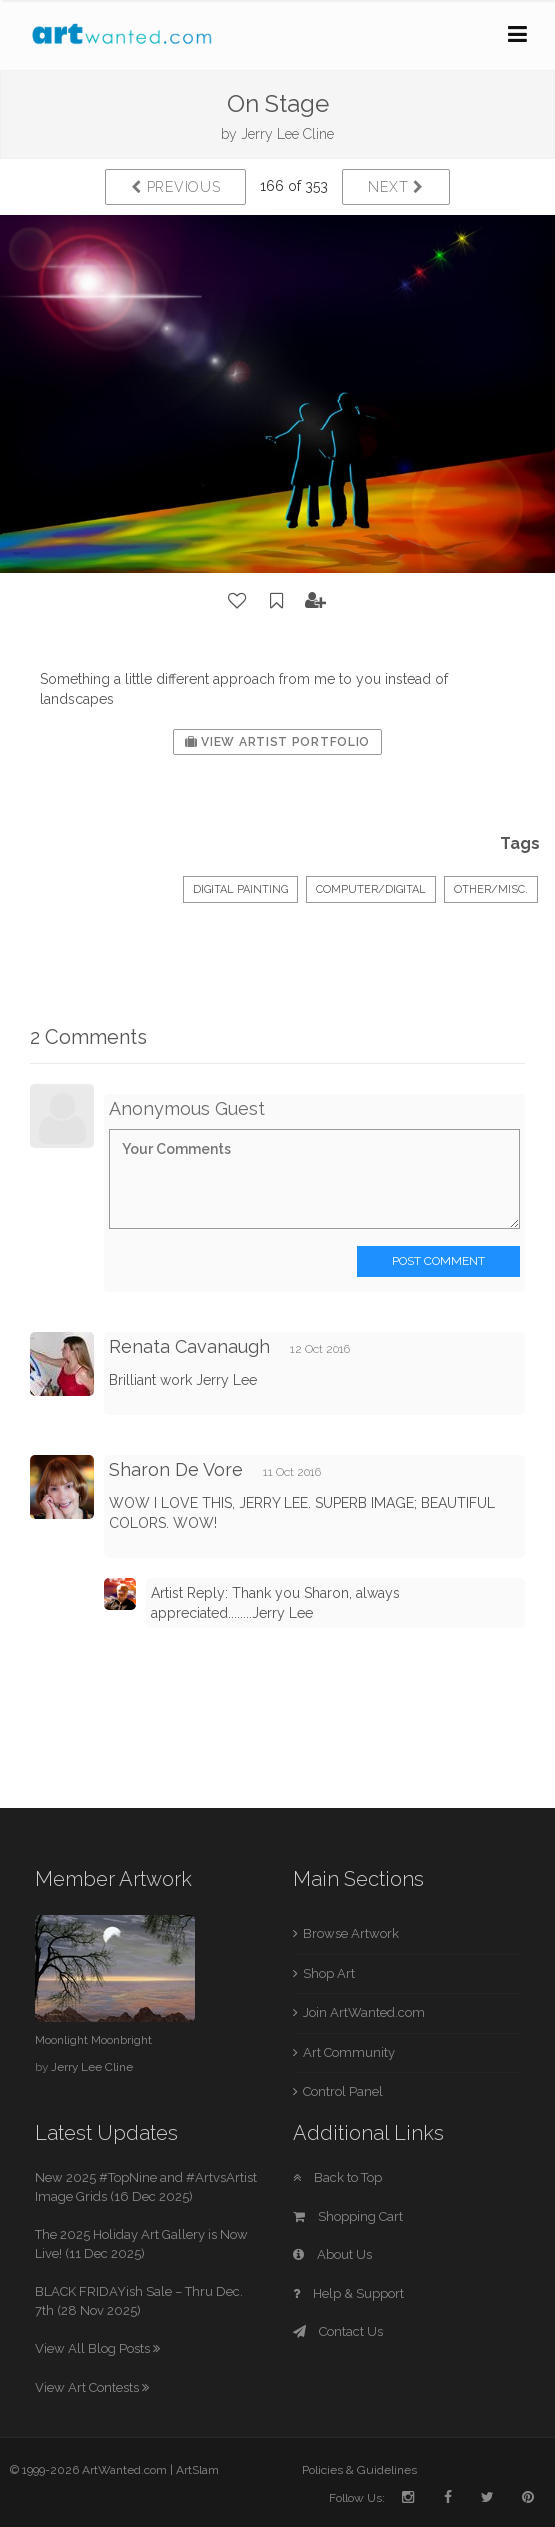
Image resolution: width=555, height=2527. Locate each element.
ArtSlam (197, 2470)
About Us (332, 2254)
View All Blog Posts (97, 2348)
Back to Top (337, 2177)
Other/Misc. (491, 889)
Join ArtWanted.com (364, 2012)
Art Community (349, 2052)
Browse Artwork (351, 1933)
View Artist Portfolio (277, 742)
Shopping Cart (348, 2216)
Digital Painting (240, 889)
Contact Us (338, 2331)
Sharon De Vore (176, 1469)
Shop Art (329, 1973)
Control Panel (343, 2091)
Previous (175, 187)
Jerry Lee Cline (287, 134)
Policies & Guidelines (359, 2470)
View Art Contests (92, 2387)
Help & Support (348, 2293)
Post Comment (438, 1261)
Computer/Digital (371, 889)
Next (395, 187)
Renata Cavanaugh (189, 1346)
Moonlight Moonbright (93, 2040)
